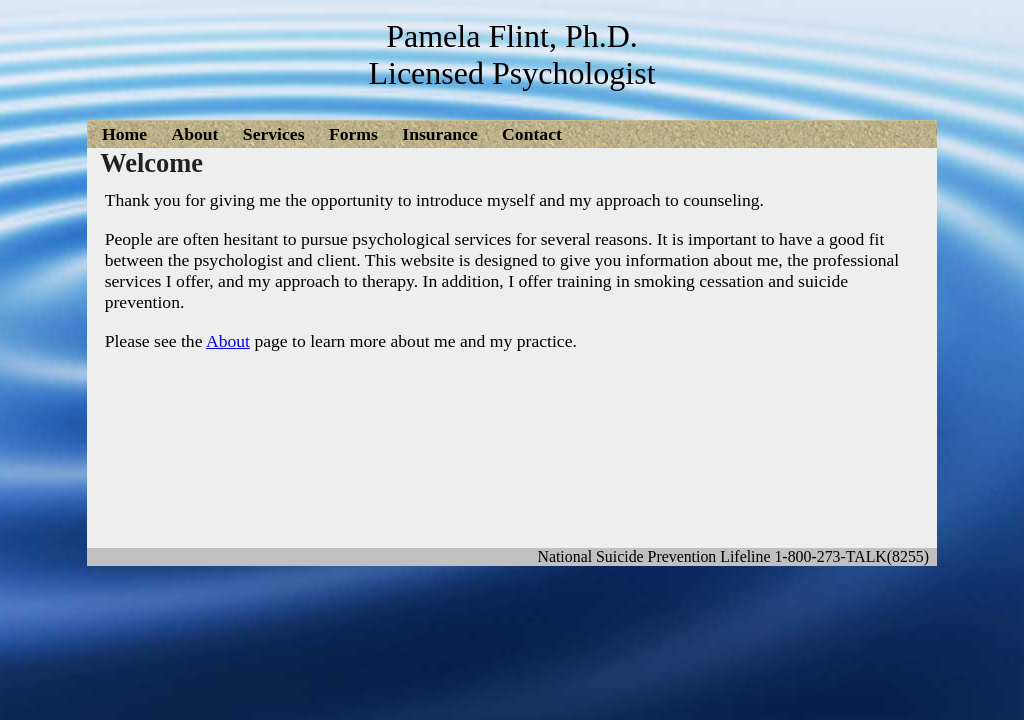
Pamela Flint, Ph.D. (512, 36)
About (194, 134)
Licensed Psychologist (511, 73)
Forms (353, 134)
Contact (532, 134)
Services (274, 134)
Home (124, 134)
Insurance (439, 134)
